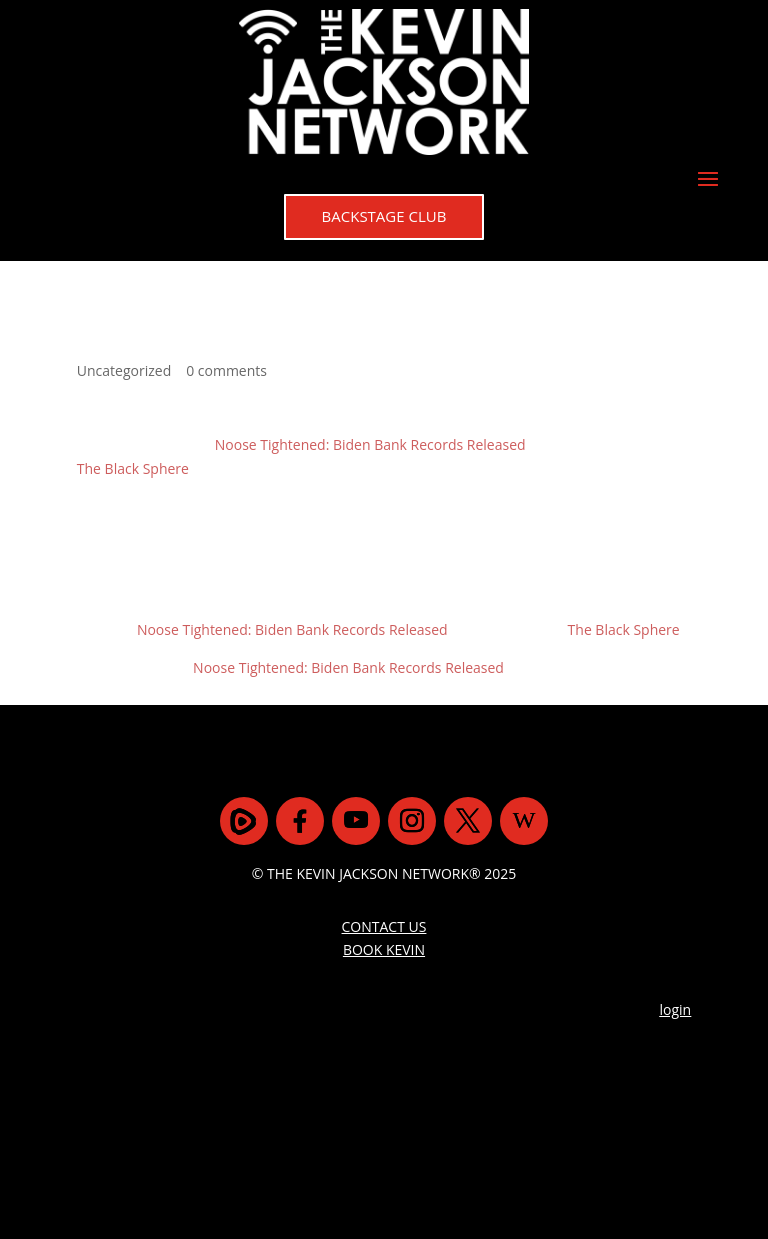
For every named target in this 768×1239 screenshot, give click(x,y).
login (676, 1009)
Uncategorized (124, 370)
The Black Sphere (133, 468)
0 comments (226, 370)
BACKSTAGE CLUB (384, 216)
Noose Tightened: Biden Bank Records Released (370, 444)
